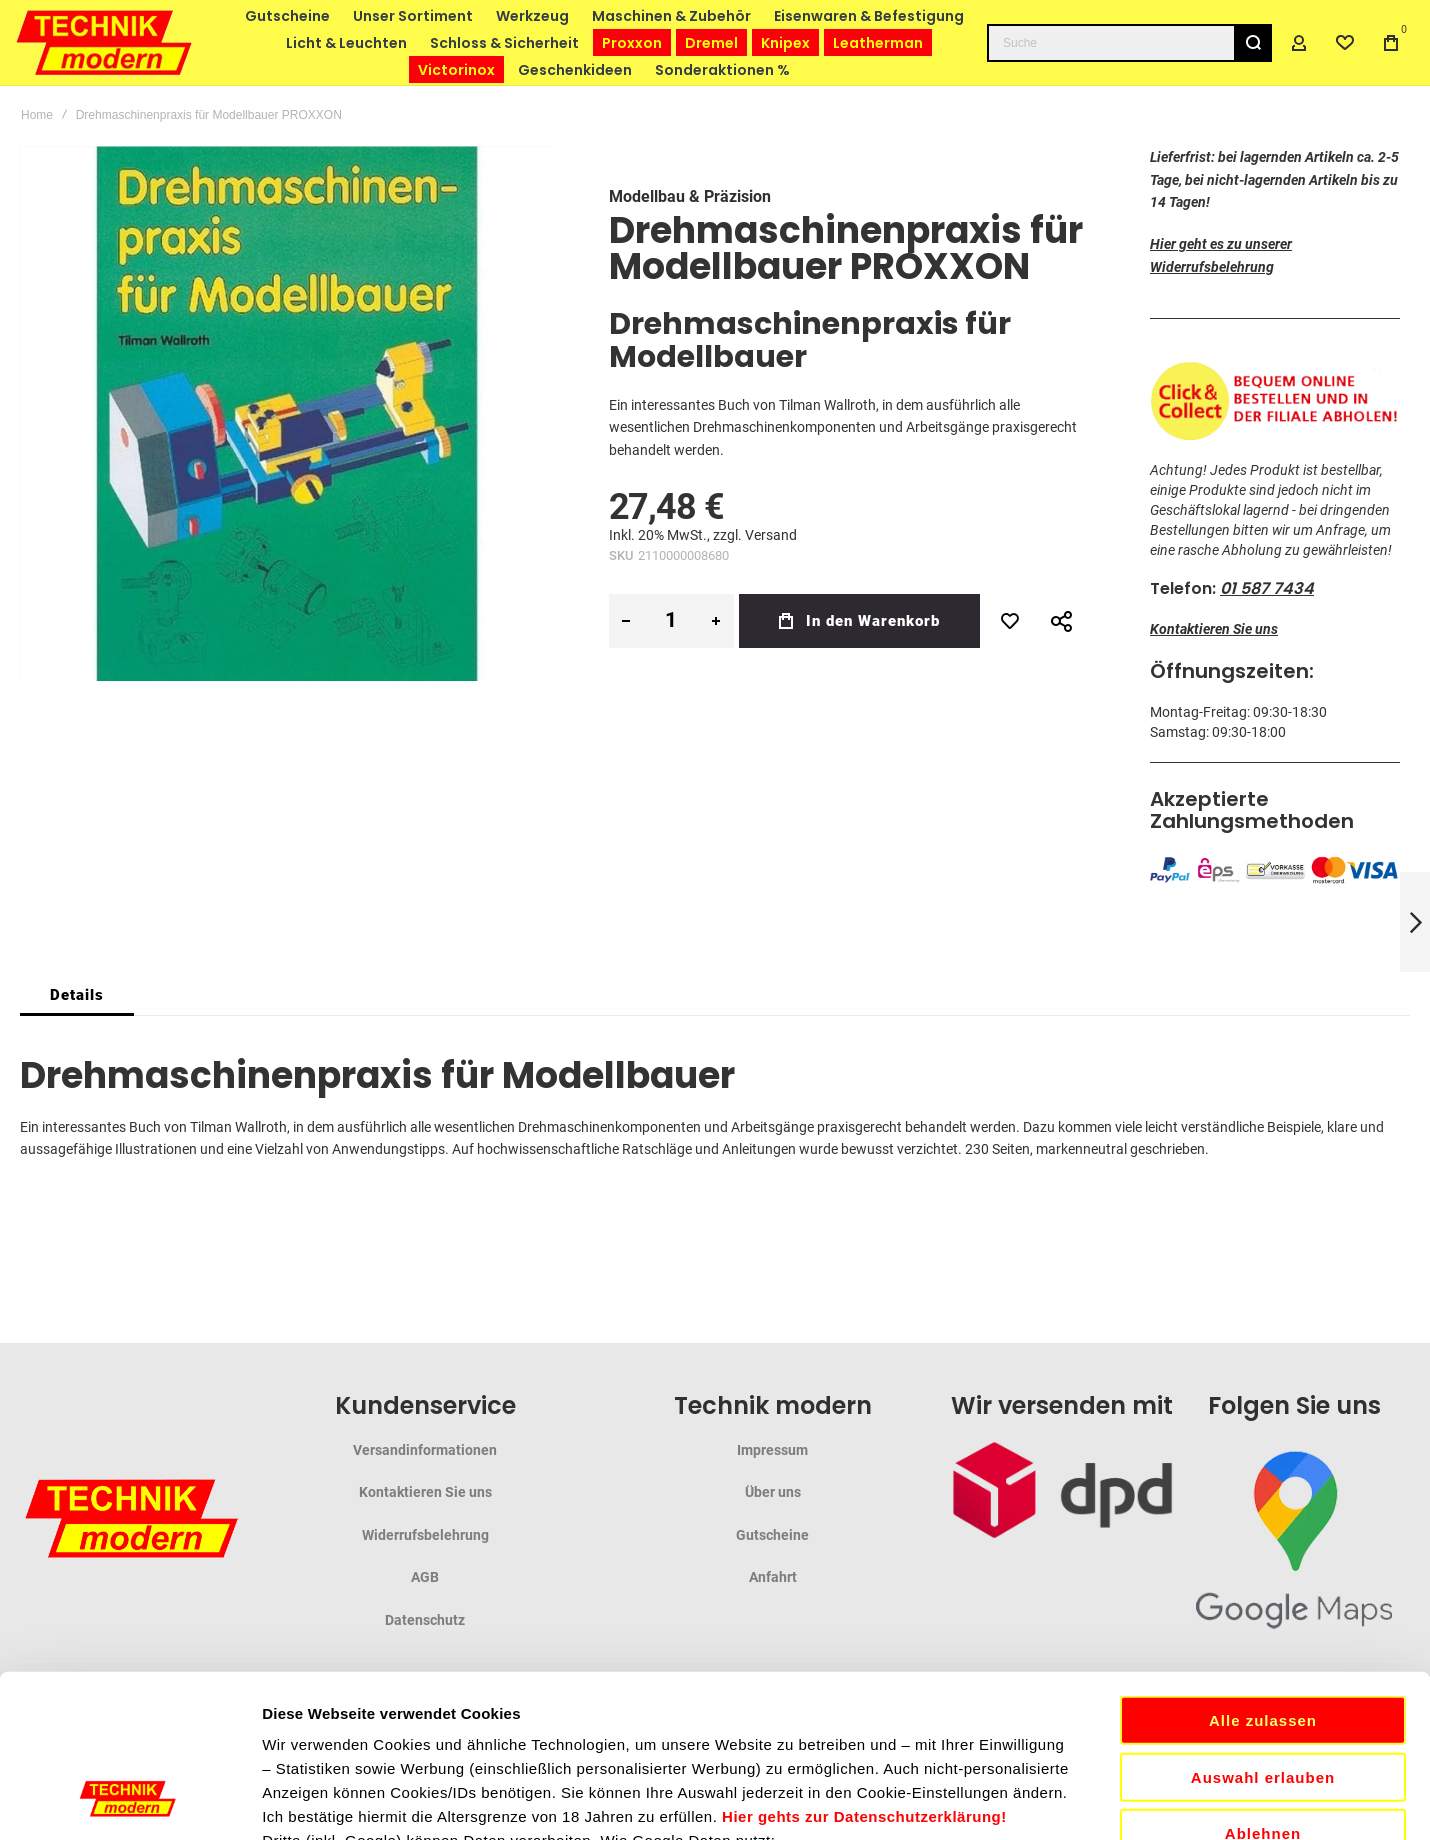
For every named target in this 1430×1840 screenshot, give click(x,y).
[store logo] (105, 42)
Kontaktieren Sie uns (1214, 629)
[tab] (77, 995)
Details (77, 995)
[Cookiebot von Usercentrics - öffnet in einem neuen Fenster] (129, 1801)
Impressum (772, 1450)
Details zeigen (1063, 1800)
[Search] (1253, 43)
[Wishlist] (1345, 43)
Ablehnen (1263, 1664)
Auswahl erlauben (1263, 1608)
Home (37, 115)
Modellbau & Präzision (690, 196)
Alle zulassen (1263, 1551)
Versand (771, 535)
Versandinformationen (425, 1450)
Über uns (773, 1492)
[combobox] (1129, 43)
